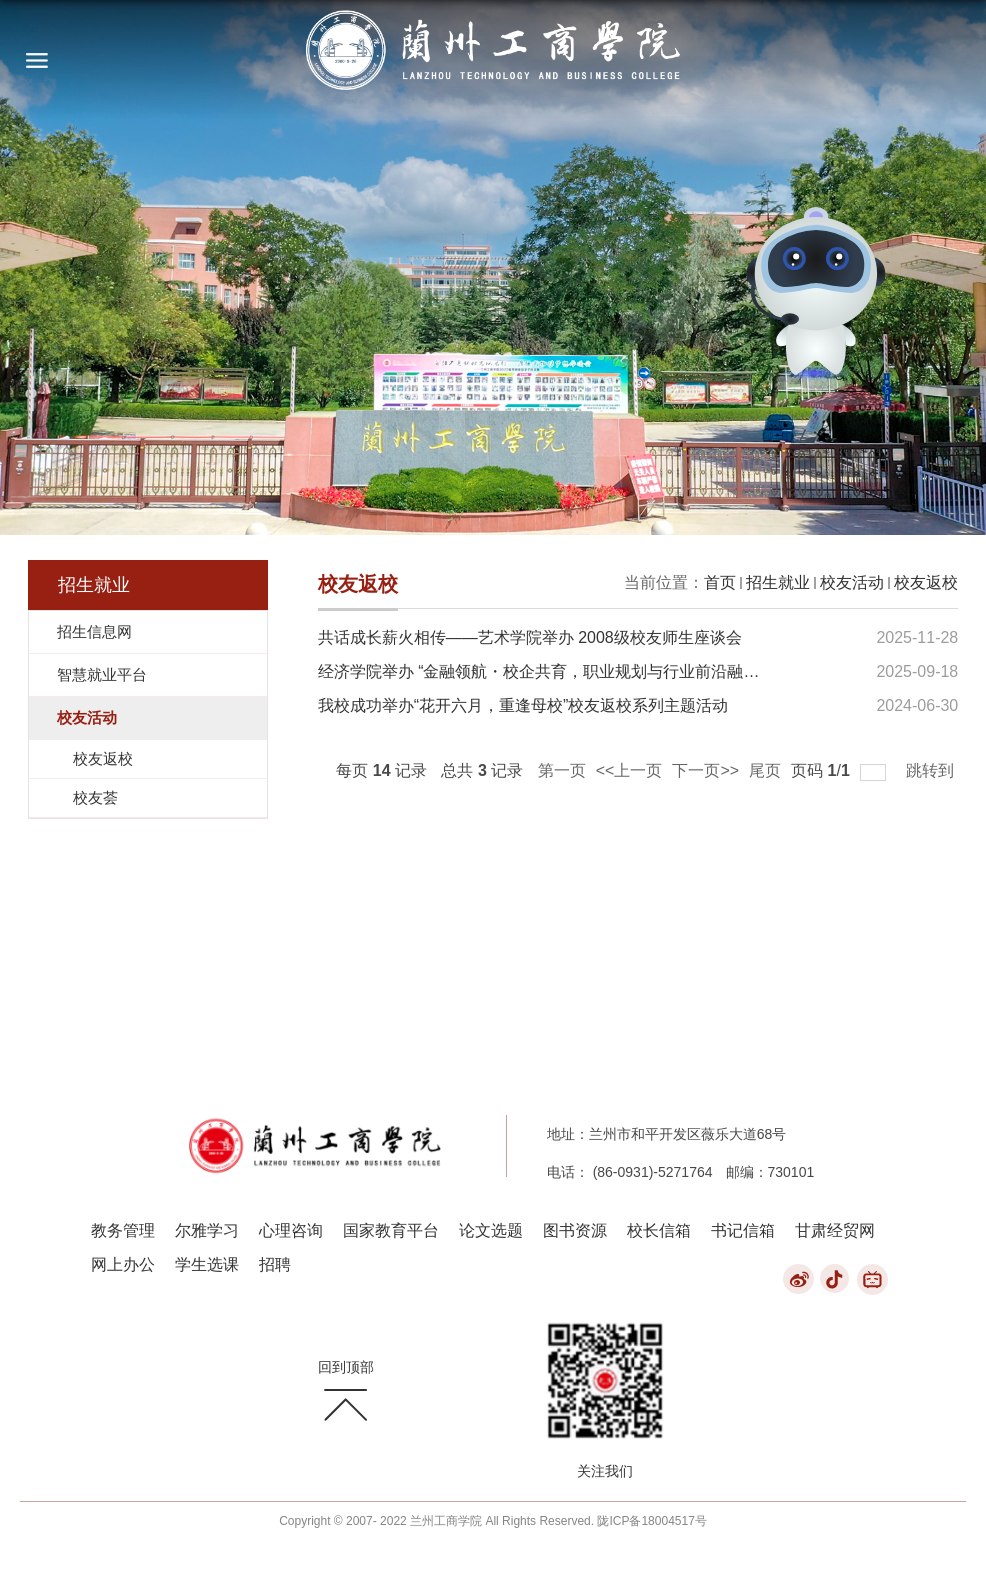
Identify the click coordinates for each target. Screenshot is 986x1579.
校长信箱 (659, 1230)
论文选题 (491, 1230)
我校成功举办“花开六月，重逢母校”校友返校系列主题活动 (523, 705)
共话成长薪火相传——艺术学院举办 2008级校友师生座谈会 (530, 637)
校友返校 (926, 582)
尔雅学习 (207, 1230)
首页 (720, 582)
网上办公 (123, 1264)
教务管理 (123, 1230)
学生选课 (207, 1264)
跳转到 (932, 770)
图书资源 (575, 1230)
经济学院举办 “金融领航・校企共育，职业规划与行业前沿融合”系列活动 (573, 671)
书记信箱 (743, 1230)
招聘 (275, 1264)
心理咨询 (291, 1230)
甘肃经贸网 (835, 1230)
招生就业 (778, 582)
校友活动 (852, 582)
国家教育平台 (391, 1230)
